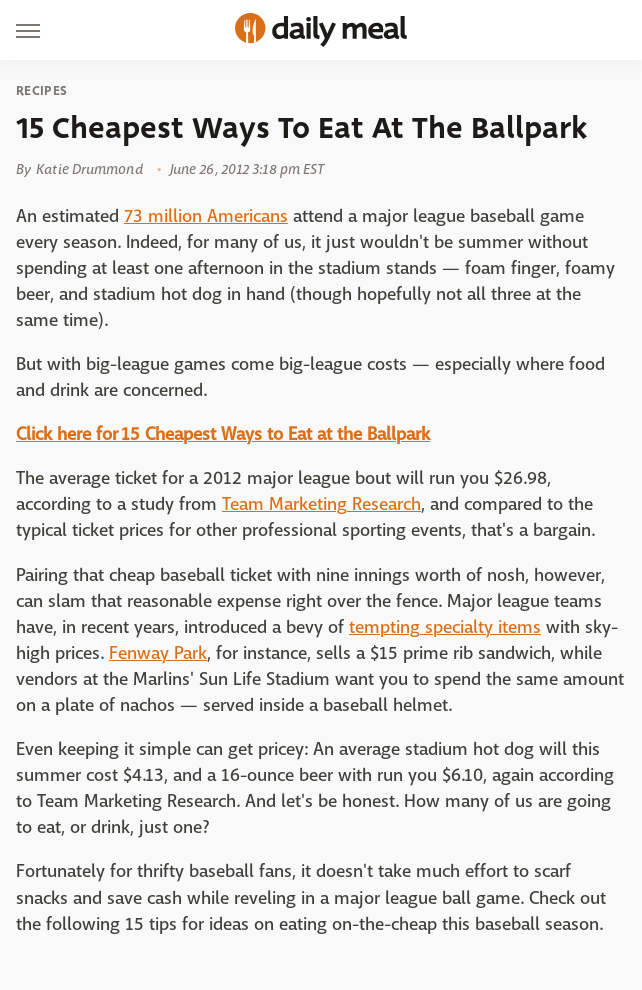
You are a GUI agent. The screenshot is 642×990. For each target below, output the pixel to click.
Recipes (41, 91)
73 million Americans (206, 216)
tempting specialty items (445, 627)
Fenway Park (158, 653)
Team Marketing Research (321, 504)
